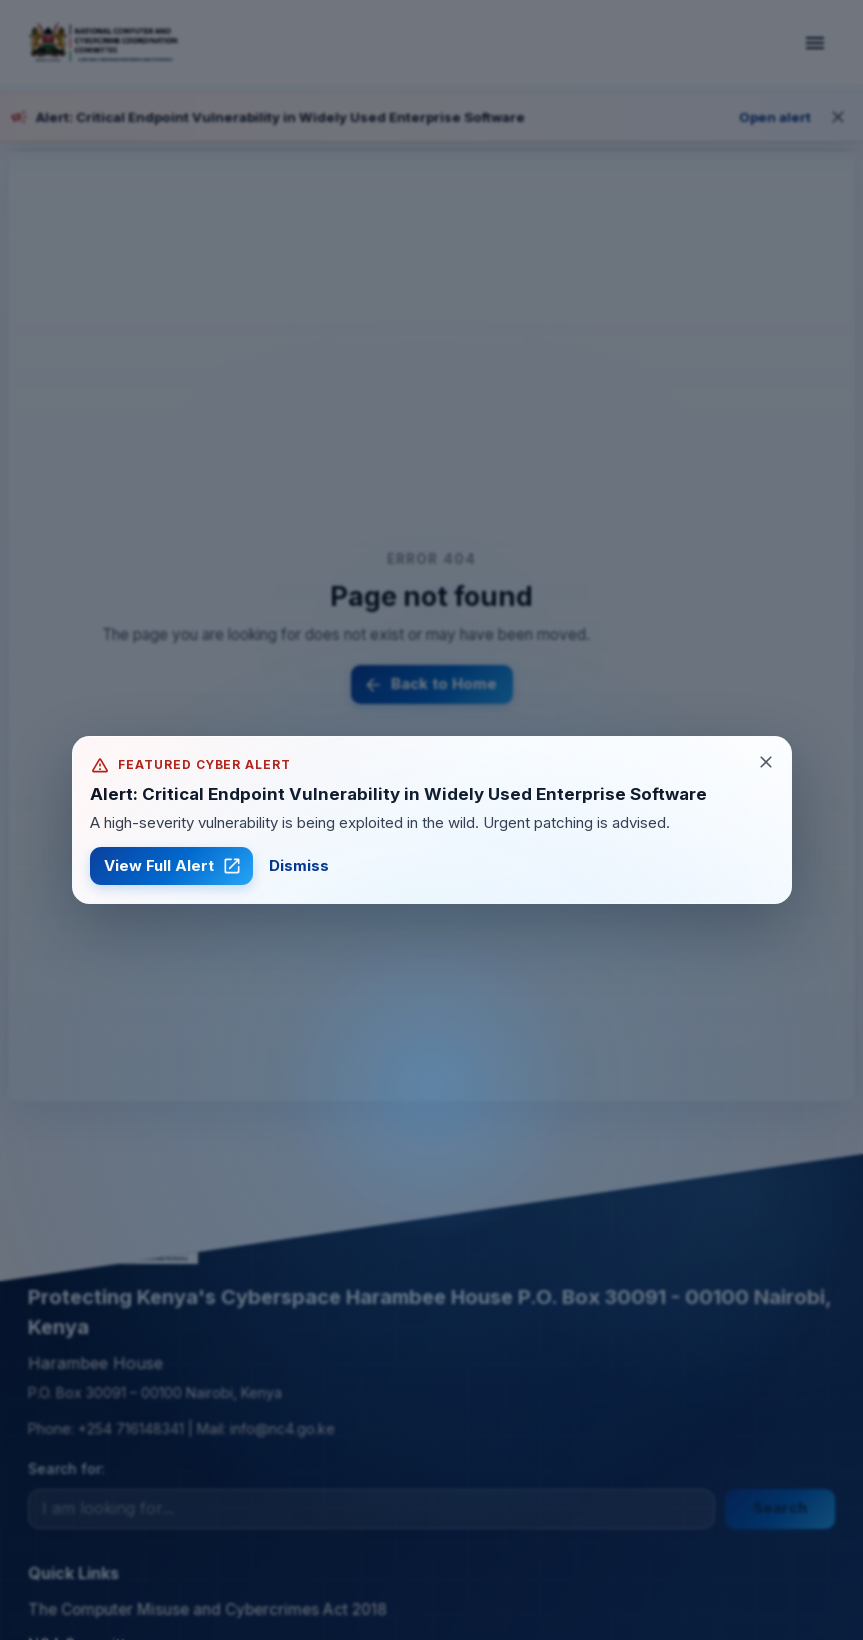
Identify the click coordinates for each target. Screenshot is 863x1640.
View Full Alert (171, 866)
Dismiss (299, 866)
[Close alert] (766, 762)
